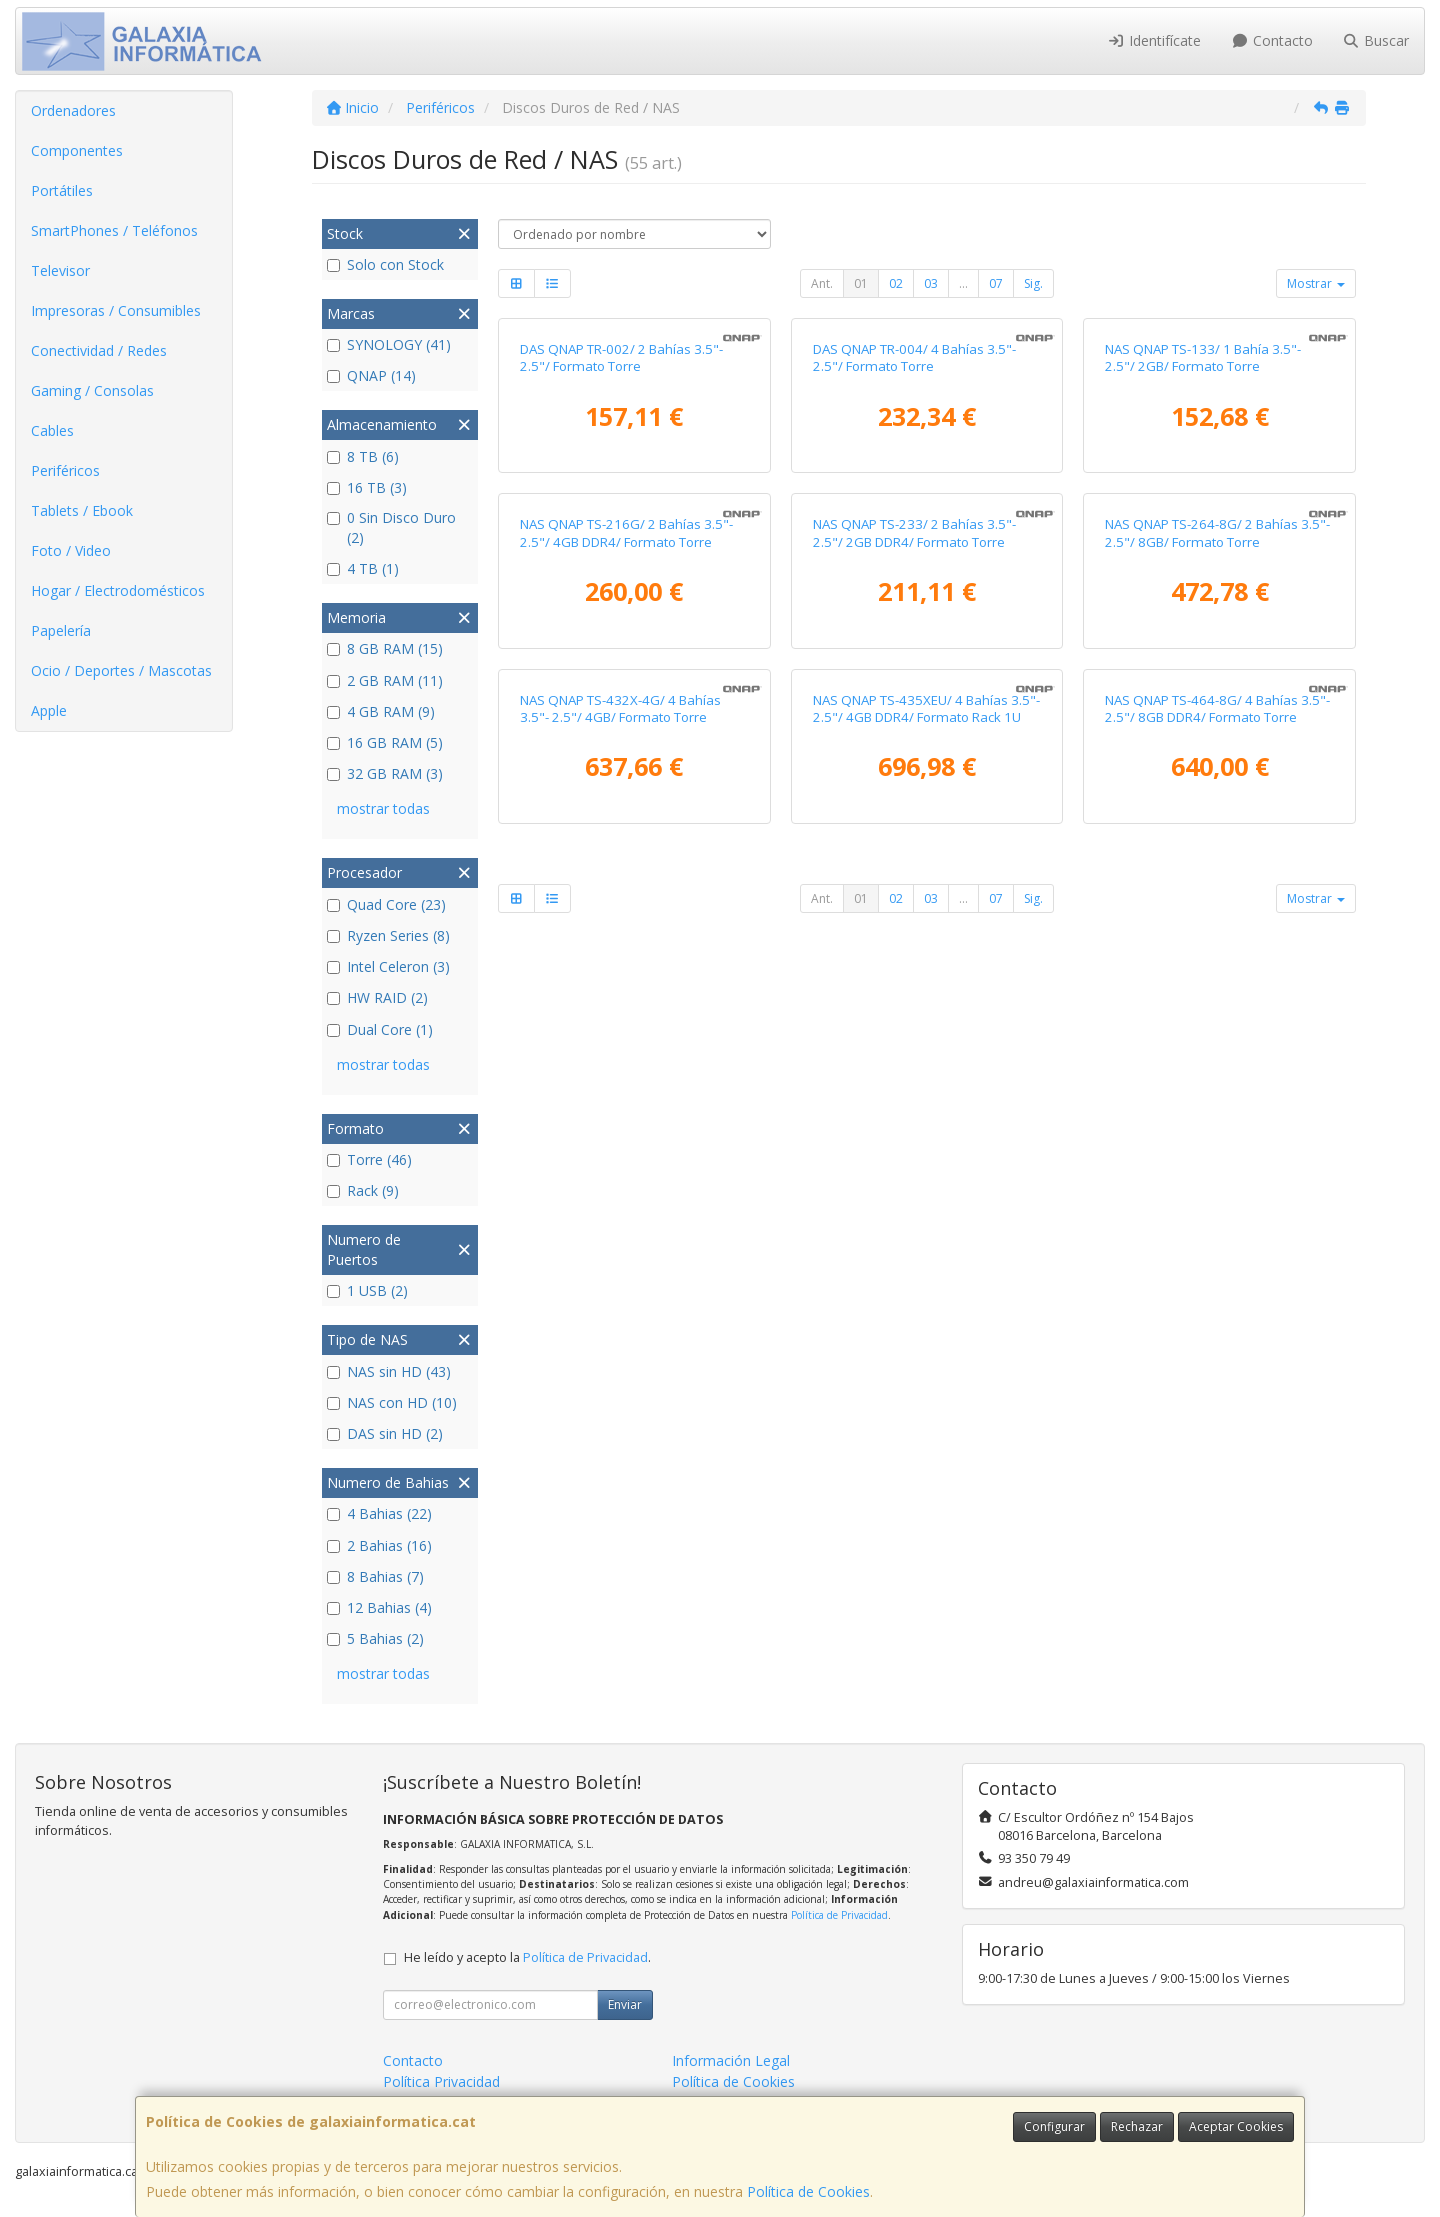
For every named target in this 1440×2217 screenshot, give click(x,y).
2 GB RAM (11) (385, 680)
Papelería (61, 630)
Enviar (625, 2004)
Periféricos (65, 470)
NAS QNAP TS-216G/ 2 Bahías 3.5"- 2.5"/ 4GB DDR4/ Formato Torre (626, 955)
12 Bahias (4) (379, 1607)
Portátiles (62, 190)
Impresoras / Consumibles (116, 310)
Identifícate (1155, 40)
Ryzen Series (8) (388, 935)
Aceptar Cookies (1236, 2126)
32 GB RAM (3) (385, 773)
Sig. (1033, 283)
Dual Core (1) (380, 1029)
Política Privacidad (441, 2081)
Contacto (1272, 40)
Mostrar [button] (1316, 283)
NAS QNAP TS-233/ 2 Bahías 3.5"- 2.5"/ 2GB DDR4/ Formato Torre (914, 955)
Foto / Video (71, 550)
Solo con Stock (385, 264)
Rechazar (1137, 2126)
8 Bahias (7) (375, 1576)
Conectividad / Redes (99, 350)
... (963, 283)
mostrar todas (383, 808)
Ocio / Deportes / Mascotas (121, 670)
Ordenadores (73, 110)
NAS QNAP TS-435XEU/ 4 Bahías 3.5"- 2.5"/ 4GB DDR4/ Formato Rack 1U (926, 1341)
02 (896, 283)
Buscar (1376, 40)
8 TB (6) (363, 456)
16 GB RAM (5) (385, 742)
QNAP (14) (371, 375)
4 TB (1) (363, 568)
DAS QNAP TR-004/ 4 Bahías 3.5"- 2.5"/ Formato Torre (914, 568)
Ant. (822, 283)
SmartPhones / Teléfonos (114, 230)
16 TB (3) (367, 487)
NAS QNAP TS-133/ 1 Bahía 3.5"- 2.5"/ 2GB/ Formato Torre (1203, 568)
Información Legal (731, 2060)
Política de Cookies (808, 2191)
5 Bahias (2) (375, 1638)
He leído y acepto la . (527, 1957)
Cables (52, 430)
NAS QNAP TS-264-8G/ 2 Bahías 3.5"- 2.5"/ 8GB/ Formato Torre (1217, 955)
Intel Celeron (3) (388, 966)
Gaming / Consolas (92, 390)
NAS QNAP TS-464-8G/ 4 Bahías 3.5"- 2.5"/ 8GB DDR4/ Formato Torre (1217, 1341)
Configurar (1054, 2126)
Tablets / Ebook (82, 510)
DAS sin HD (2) (385, 1433)
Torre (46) (369, 1159)
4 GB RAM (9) (381, 711)
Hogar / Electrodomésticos (118, 590)
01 (861, 283)
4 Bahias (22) (379, 1513)
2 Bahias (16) (379, 1545)
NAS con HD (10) (392, 1402)
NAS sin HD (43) (389, 1371)
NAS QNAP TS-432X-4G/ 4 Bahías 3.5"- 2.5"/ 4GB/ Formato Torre (620, 1341)
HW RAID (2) (377, 997)
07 (996, 283)
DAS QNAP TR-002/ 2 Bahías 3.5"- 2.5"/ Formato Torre (621, 568)
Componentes (77, 150)
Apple (49, 710)
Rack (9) (363, 1190)
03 (931, 283)
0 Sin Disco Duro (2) (391, 527)
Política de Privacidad (839, 1915)
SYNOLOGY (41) (389, 344)
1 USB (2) (367, 1290)
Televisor (60, 270)
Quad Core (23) (386, 904)
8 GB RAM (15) (385, 648)
